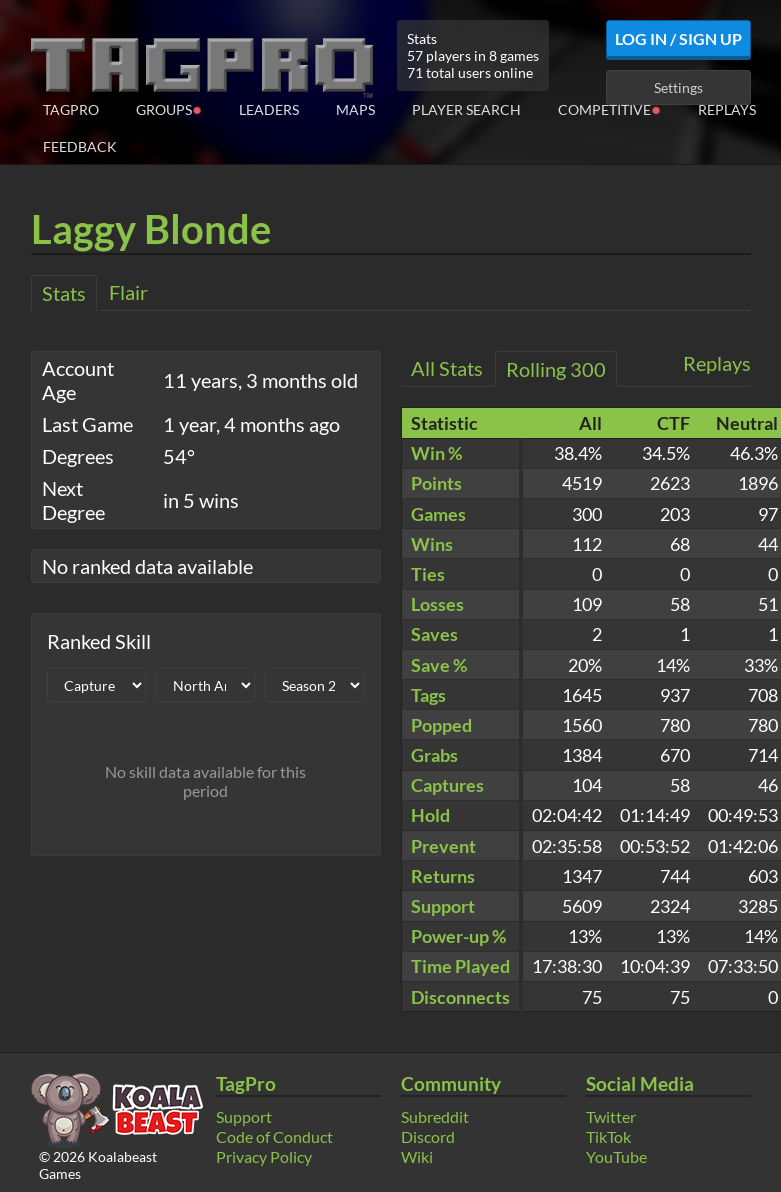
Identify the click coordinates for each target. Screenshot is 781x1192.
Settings (678, 87)
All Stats (447, 368)
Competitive (609, 108)
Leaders (269, 109)
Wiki (417, 1156)
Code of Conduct (274, 1136)
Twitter (611, 1116)
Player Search (466, 109)
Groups (169, 108)
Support (244, 1116)
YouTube (616, 1156)
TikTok (608, 1136)
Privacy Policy (264, 1156)
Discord (428, 1136)
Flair (128, 292)
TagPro (71, 109)
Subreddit (435, 1116)
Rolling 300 (556, 369)
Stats (64, 293)
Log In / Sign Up (678, 38)
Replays (727, 109)
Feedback (80, 146)
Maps (355, 109)
